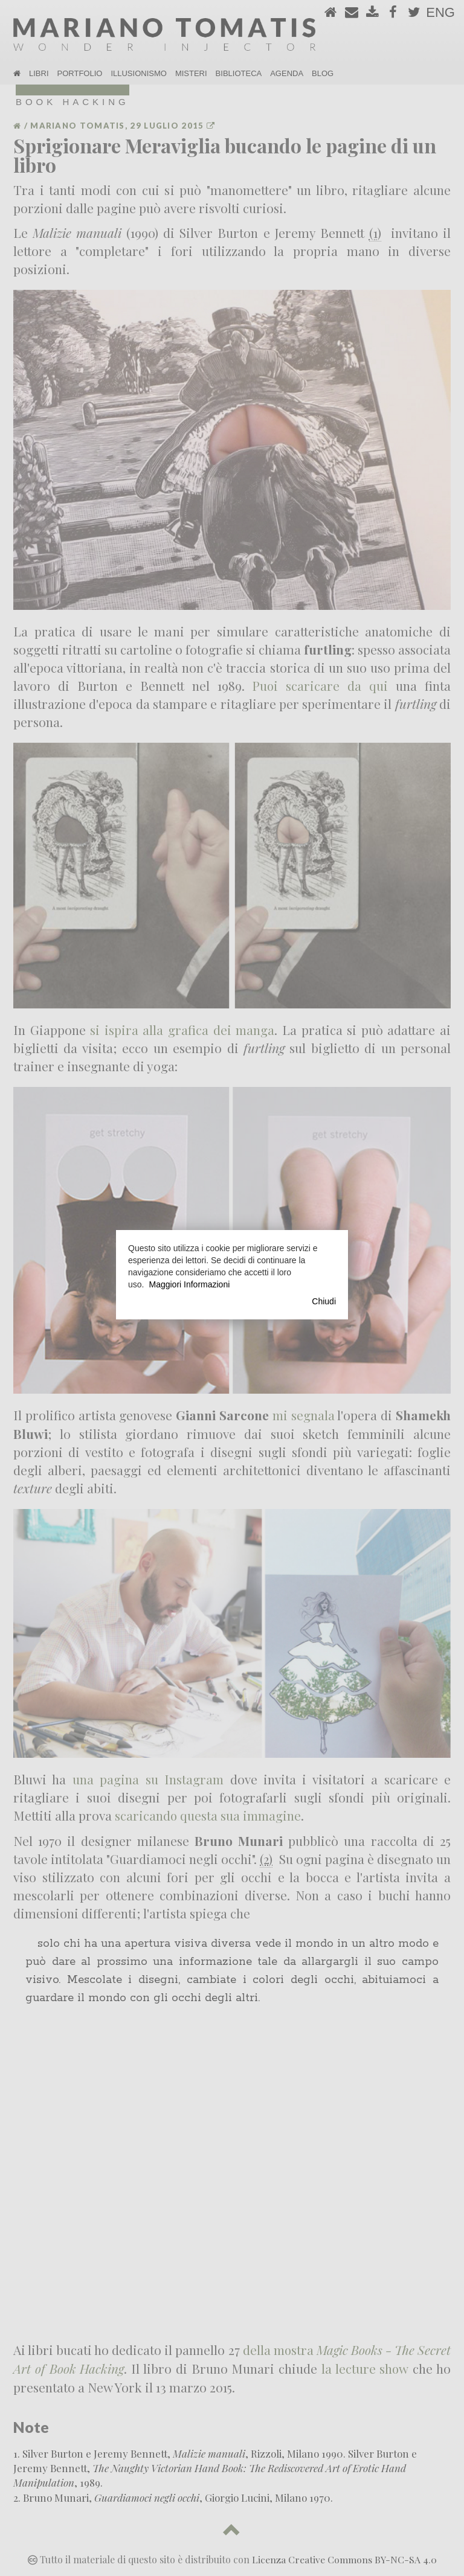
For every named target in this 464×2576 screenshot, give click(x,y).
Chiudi (324, 1301)
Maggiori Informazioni (189, 1284)
